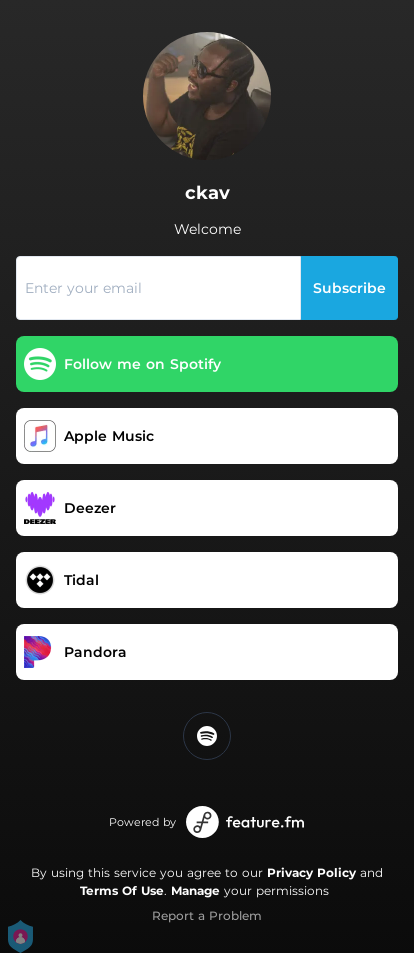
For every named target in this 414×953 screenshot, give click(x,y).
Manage (195, 890)
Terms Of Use (122, 890)
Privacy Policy (311, 872)
